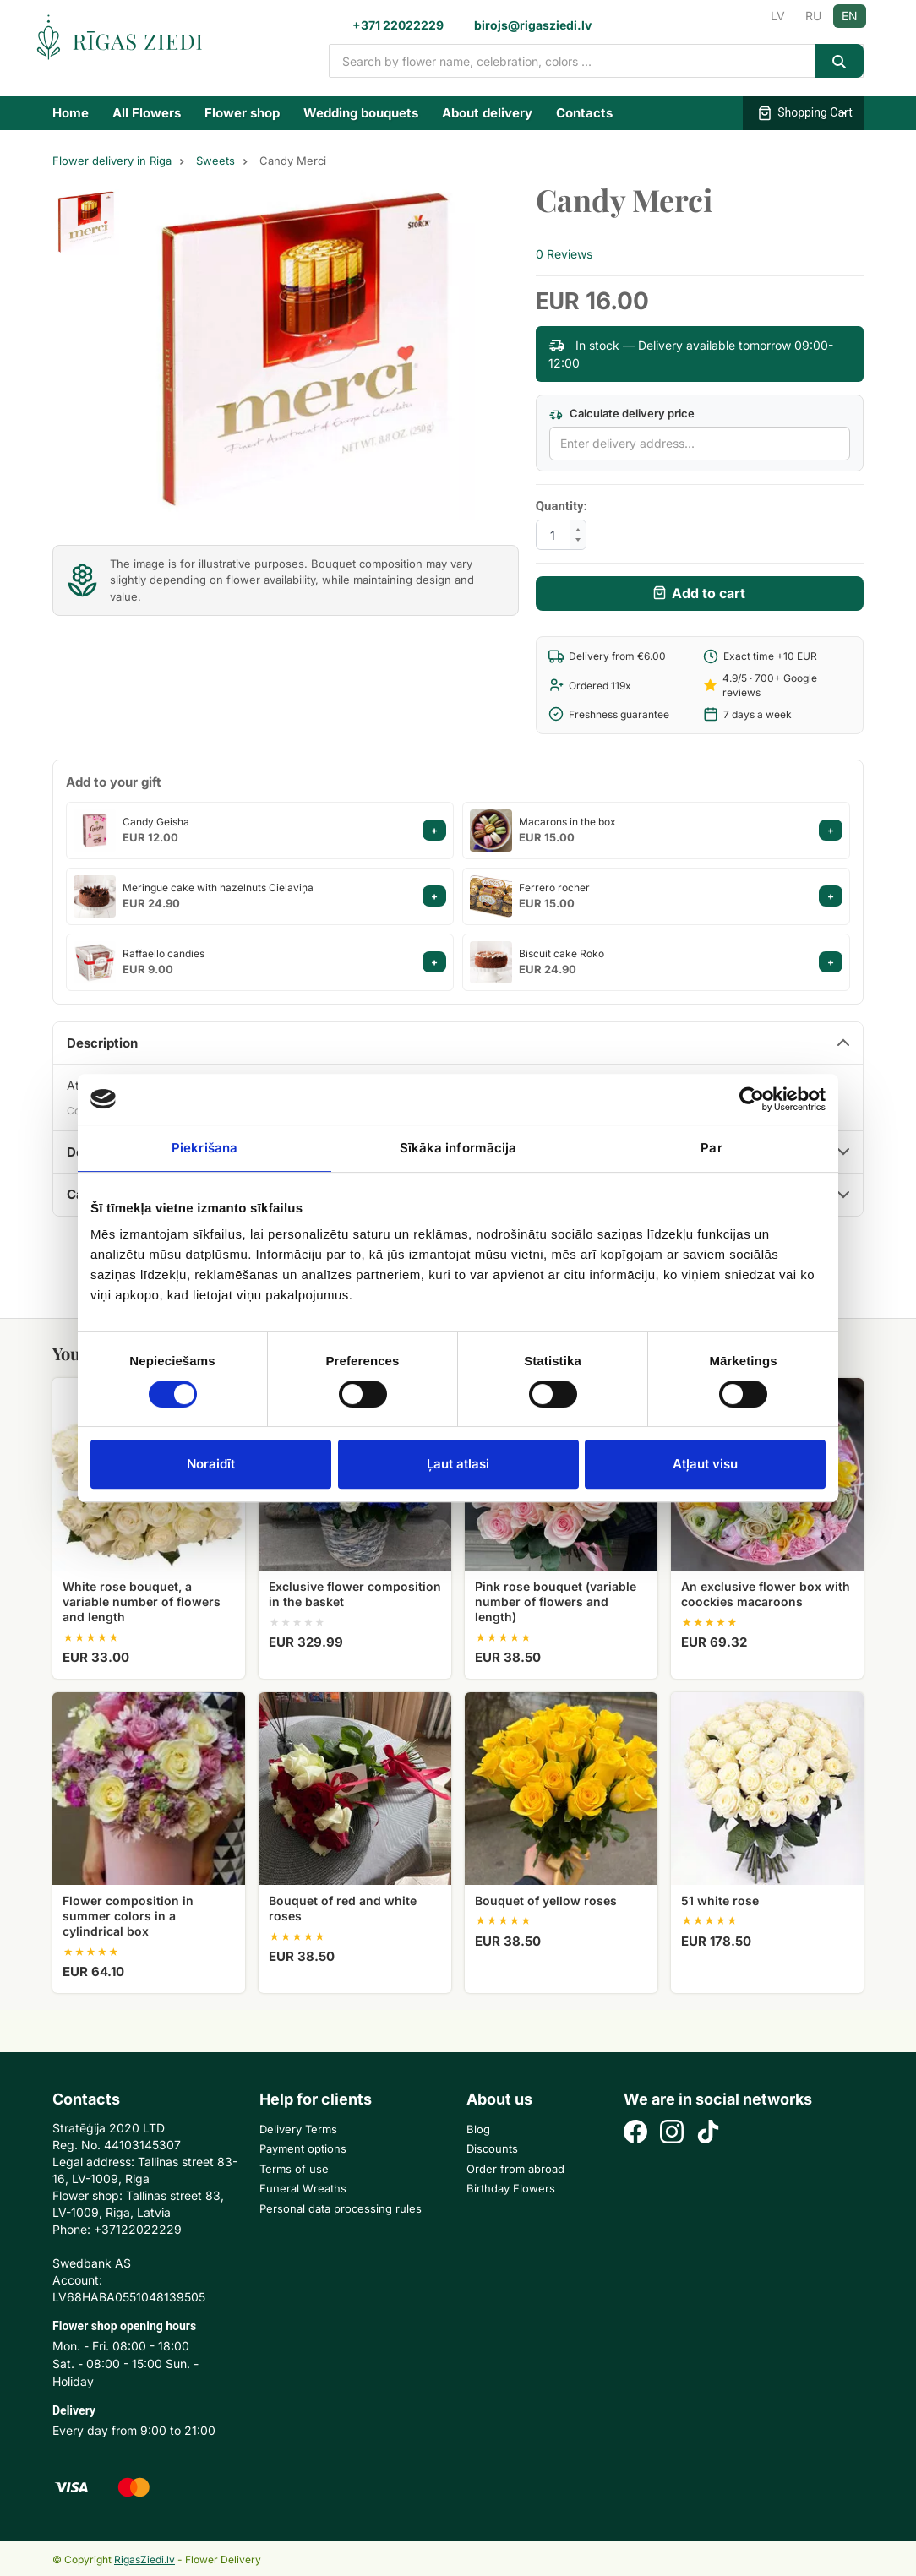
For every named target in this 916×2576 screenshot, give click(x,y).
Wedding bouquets (360, 113)
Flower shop (242, 113)
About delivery (487, 113)
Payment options (302, 2148)
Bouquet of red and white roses (343, 1908)
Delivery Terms (298, 2129)
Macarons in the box (567, 821)
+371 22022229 (398, 25)
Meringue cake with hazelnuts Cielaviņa (218, 887)
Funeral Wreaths (302, 2188)
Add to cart (708, 593)
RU (813, 15)
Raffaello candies (163, 953)
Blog (478, 2129)
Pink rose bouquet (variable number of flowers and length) (555, 1601)
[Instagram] (672, 2134)
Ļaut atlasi (458, 1464)
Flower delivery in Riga (112, 160)
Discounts (492, 2148)
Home (70, 113)
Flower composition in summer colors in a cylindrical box (128, 1915)
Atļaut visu (705, 1464)
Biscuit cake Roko (561, 953)
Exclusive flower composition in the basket (355, 1594)
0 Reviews (564, 254)
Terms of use (294, 2169)
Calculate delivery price (622, 413)
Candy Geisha (156, 821)
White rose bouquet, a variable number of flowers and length (142, 1601)
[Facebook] (635, 2134)
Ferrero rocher (554, 887)
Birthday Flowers (510, 2188)
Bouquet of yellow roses (546, 1900)
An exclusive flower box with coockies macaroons (765, 1594)
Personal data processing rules (340, 2208)
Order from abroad (515, 2169)
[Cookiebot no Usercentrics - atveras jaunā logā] (752, 1099)
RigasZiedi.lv (144, 2559)
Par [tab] (711, 1148)
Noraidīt (211, 1464)
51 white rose (720, 1900)
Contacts (584, 113)
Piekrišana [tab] (204, 1148)
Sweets (215, 160)
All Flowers (146, 113)
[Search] (839, 61)
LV (778, 15)
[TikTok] (708, 2134)
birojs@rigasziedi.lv (533, 25)
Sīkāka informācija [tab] (458, 1148)
